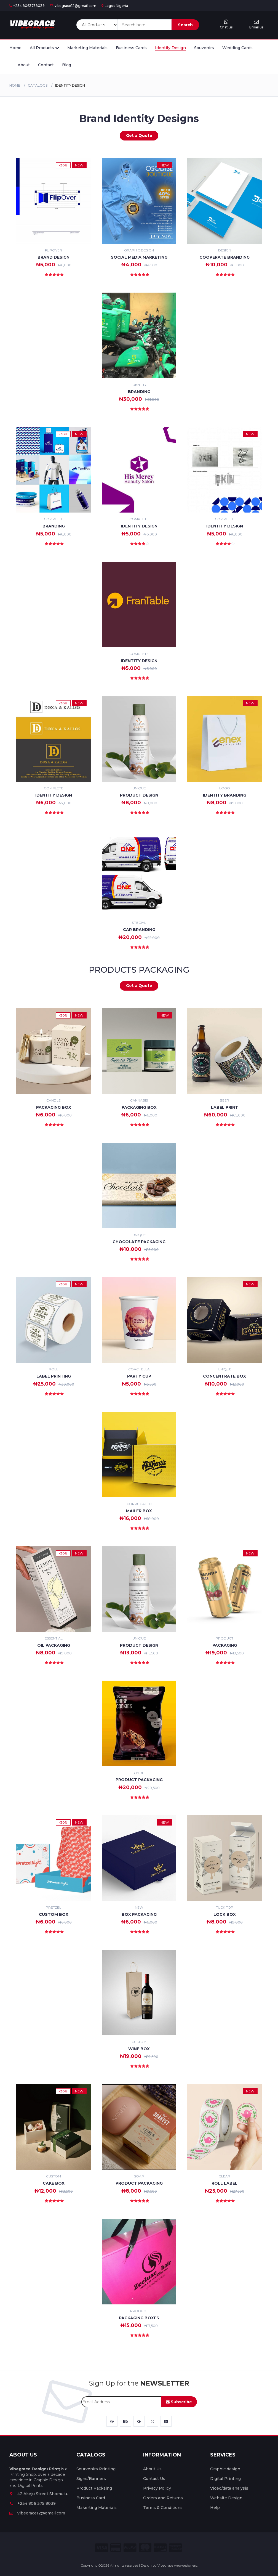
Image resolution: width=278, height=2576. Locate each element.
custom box (53, 1914)
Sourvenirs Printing (96, 2468)
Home (15, 47)
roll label (224, 2183)
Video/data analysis (229, 2488)
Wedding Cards (237, 47)
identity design (224, 526)
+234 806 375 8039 (32, 2503)
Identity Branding (224, 795)
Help (215, 2507)
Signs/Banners (91, 2478)
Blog (66, 64)
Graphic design (225, 2468)
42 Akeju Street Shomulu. (38, 2493)
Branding (139, 391)
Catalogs (37, 85)
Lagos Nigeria (114, 6)
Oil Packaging (53, 1645)
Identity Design (170, 47)
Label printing (53, 1376)
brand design (54, 257)
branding (53, 526)
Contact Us (154, 2478)
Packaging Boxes (139, 2317)
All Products (44, 47)
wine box (139, 2048)
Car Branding (139, 929)
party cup (139, 1376)
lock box (224, 1914)
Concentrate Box (224, 1376)
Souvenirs (204, 47)
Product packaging (139, 2183)
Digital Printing (225, 2478)
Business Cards (131, 47)
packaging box (139, 1107)
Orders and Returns (163, 2497)
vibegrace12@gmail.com (73, 6)
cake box (54, 2183)
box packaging (139, 1914)
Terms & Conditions (163, 2507)
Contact (46, 64)
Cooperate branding (224, 257)
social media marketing (139, 257)
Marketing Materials (87, 47)
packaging (224, 1645)
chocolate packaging (139, 1241)
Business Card (90, 2497)
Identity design (139, 526)
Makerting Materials (96, 2507)
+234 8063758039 (27, 6)
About (24, 64)
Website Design (226, 2497)
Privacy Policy (157, 2488)
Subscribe (179, 2401)
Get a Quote (139, 135)
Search (185, 24)
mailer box (139, 1510)
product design (139, 795)
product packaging (139, 1779)
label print (224, 1107)
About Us (152, 2468)
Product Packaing (94, 2488)
